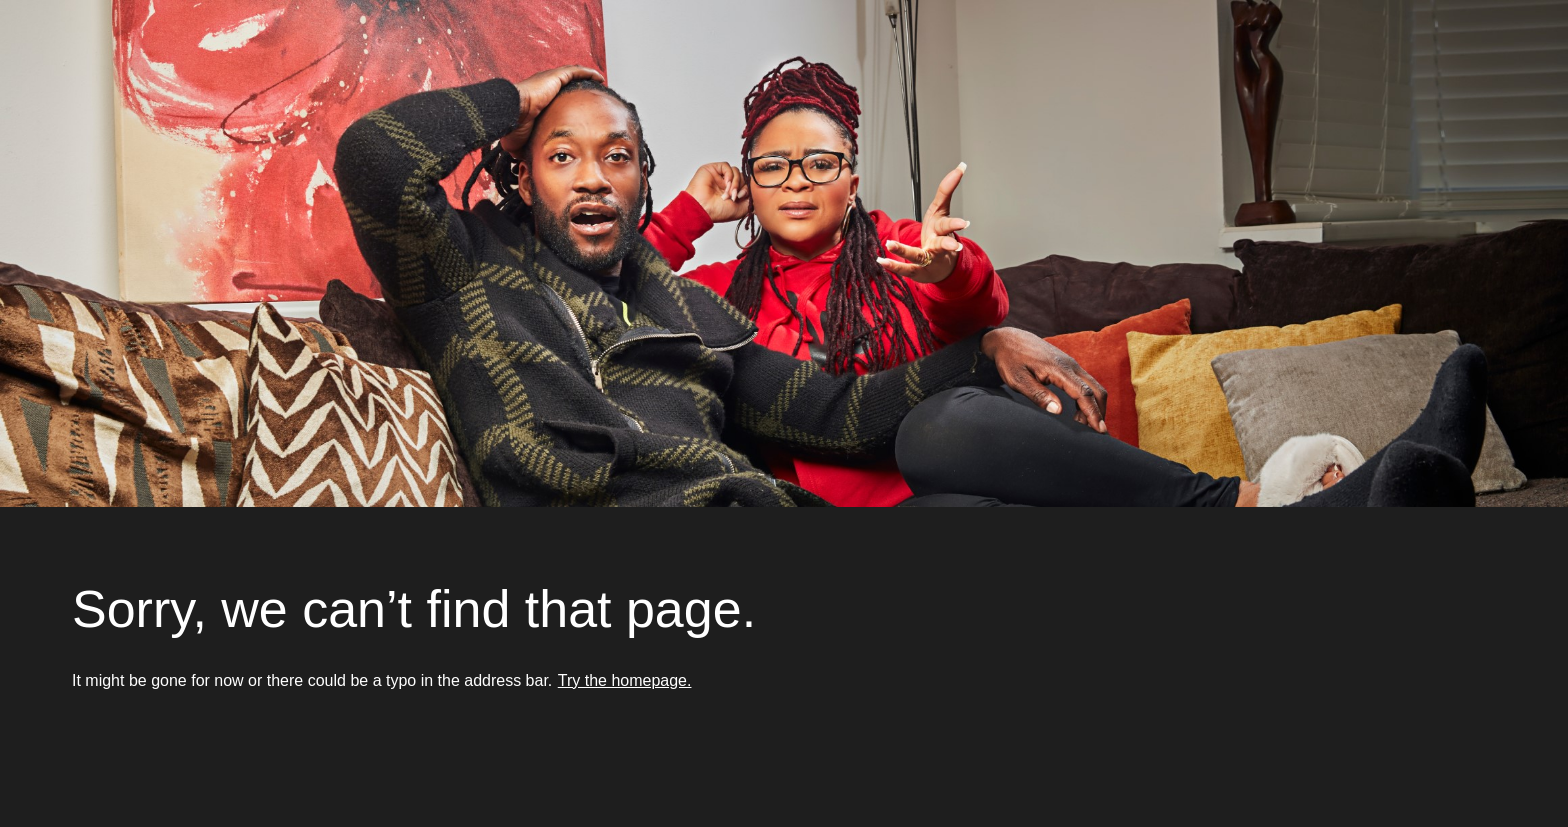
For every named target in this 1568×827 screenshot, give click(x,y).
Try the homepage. (625, 680)
